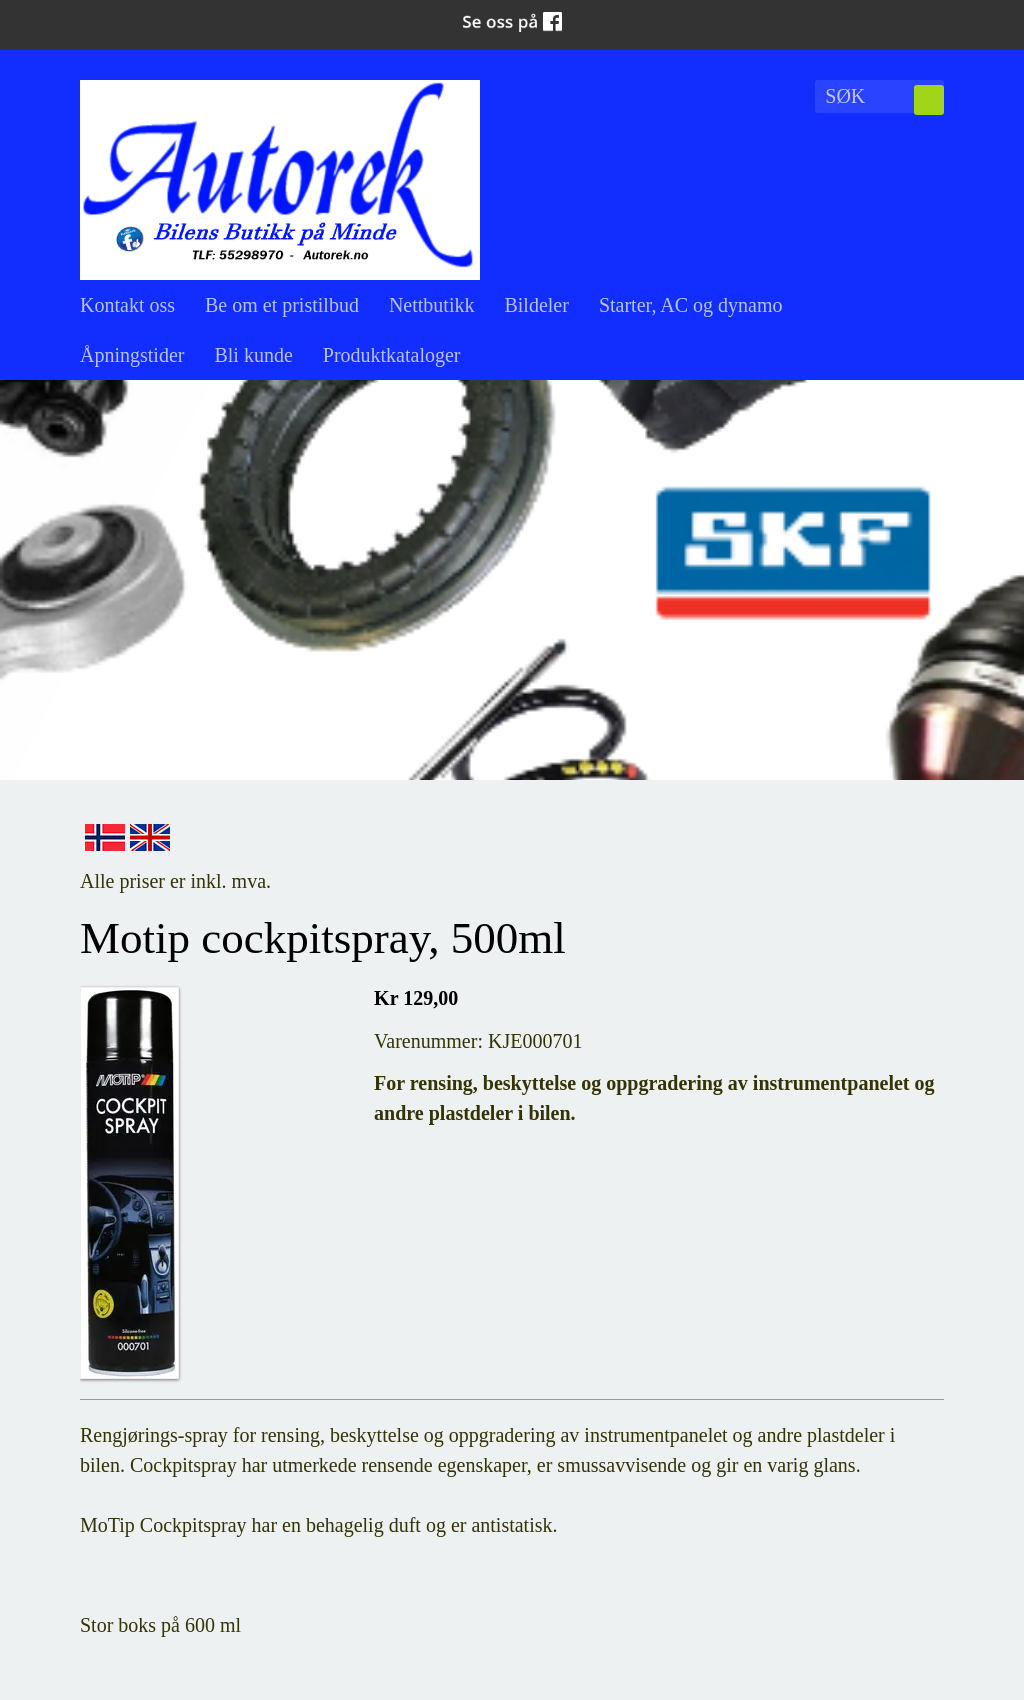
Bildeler (536, 305)
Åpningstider (132, 355)
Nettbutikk (432, 305)
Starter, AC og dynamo (691, 305)
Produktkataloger (392, 355)
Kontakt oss (127, 305)
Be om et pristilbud (282, 305)
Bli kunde (253, 355)
